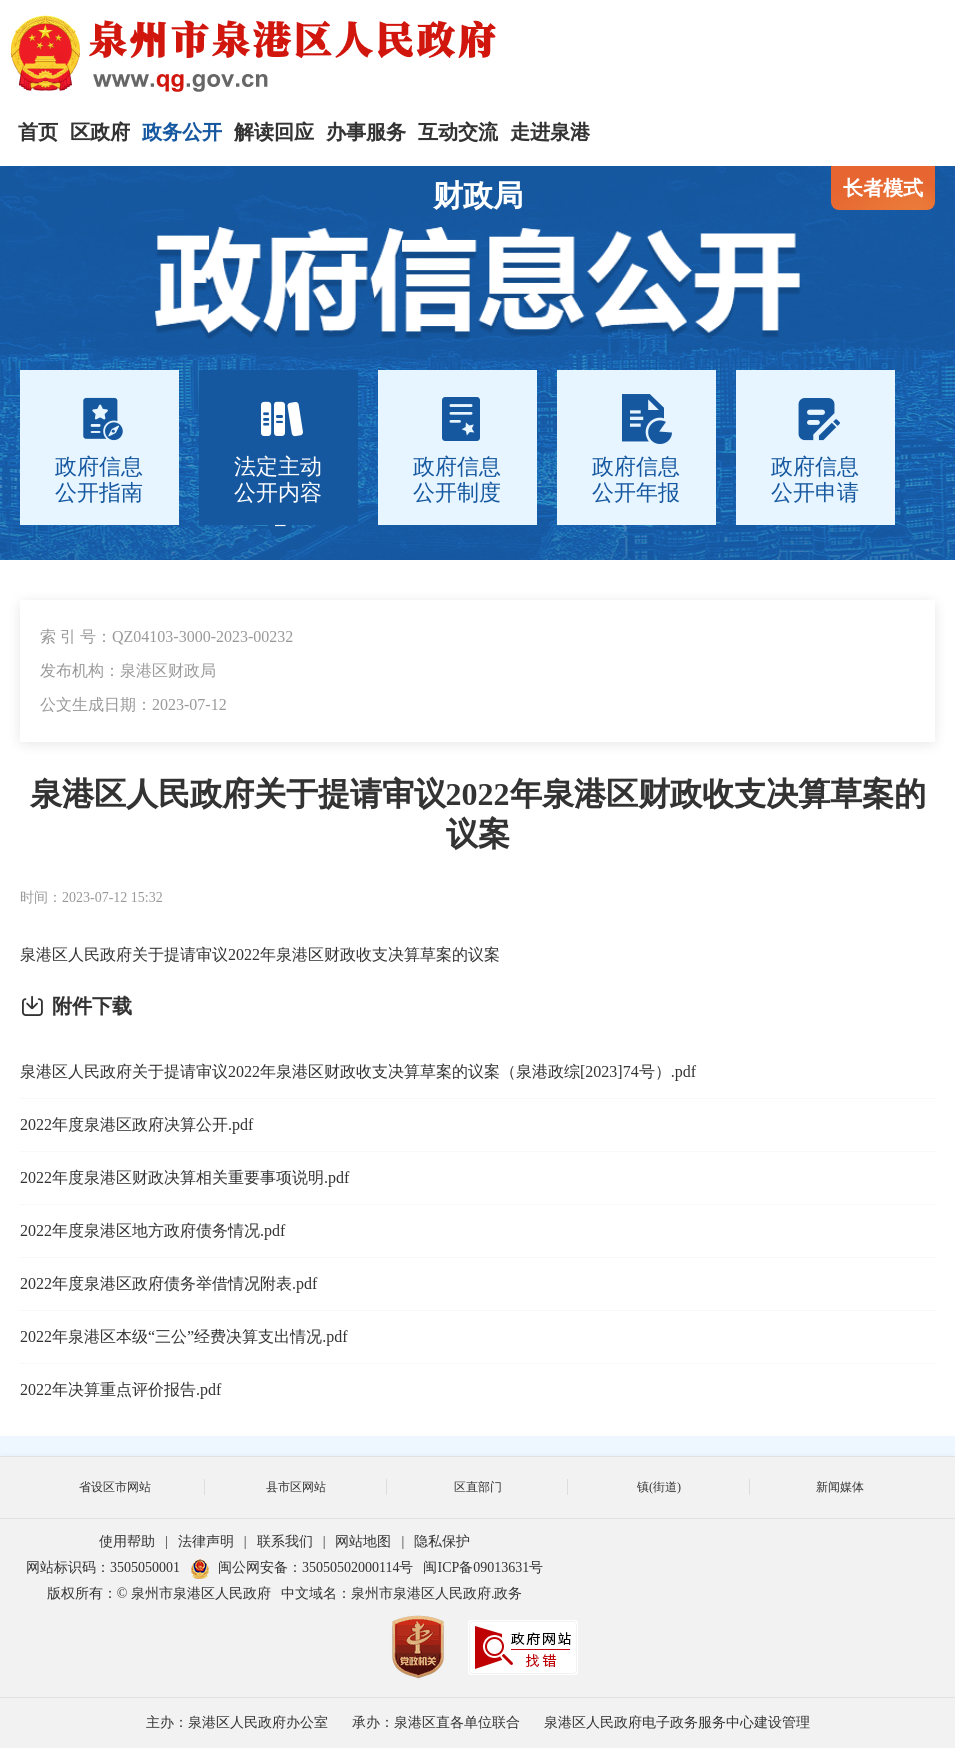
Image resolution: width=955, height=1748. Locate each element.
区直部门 (478, 1487)
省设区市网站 (115, 1487)
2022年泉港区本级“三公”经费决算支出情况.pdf (184, 1336)
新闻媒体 (840, 1487)
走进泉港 (550, 132)
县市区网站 (296, 1487)
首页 (38, 132)
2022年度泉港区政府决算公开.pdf (136, 1124)
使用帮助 (127, 1541)
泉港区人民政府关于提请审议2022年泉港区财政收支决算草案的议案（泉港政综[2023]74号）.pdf (358, 1071)
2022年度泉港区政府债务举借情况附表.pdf (168, 1283)
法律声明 (206, 1541)
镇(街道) (659, 1487)
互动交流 (458, 132)
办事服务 (366, 132)
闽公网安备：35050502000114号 (301, 1567)
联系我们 (285, 1541)
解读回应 (274, 132)
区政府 (100, 132)
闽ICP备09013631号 (483, 1567)
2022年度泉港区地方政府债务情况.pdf (152, 1230)
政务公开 (182, 132)
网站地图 (363, 1541)
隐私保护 (442, 1541)
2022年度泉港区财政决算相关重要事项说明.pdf (184, 1177)
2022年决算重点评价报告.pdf (120, 1389)
